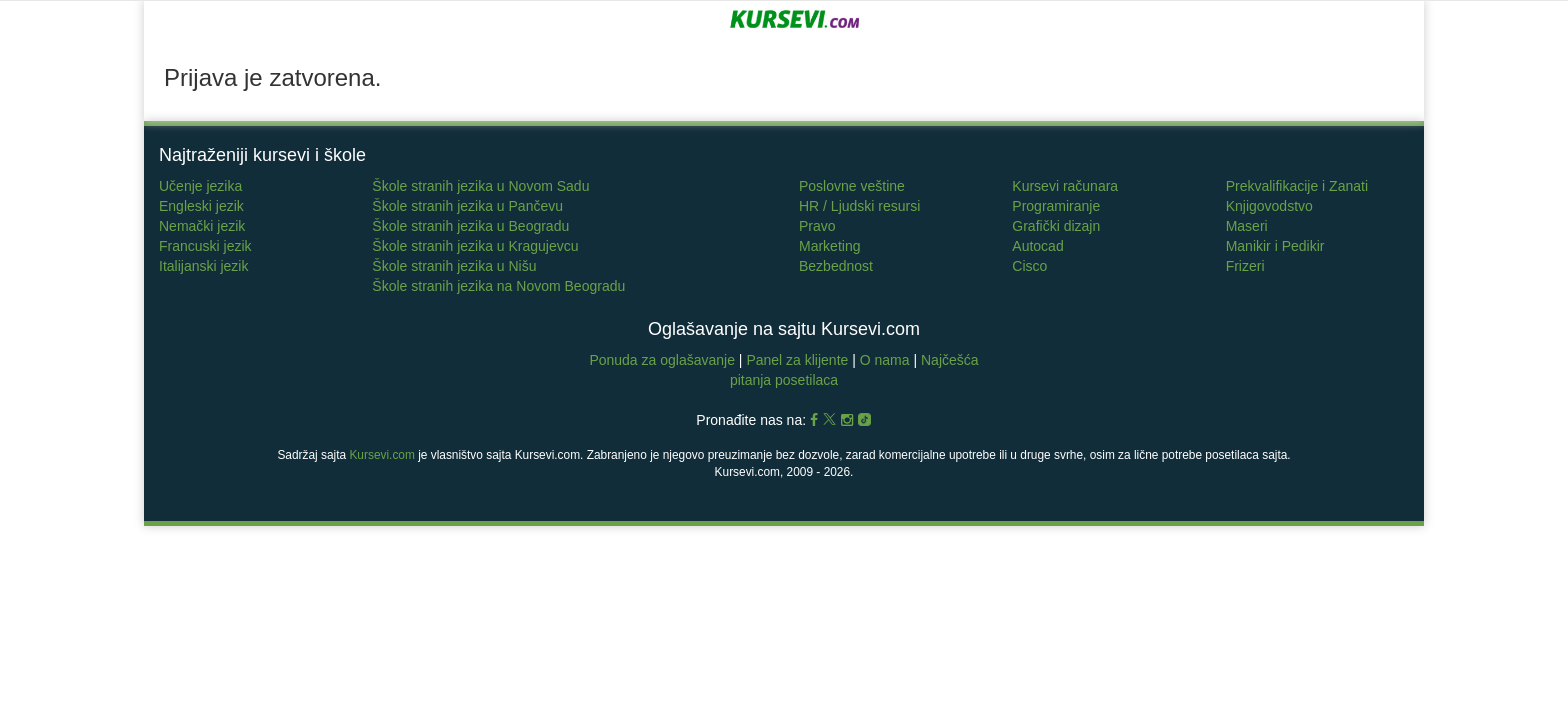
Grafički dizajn (1056, 226)
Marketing (829, 246)
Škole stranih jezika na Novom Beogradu (498, 286)
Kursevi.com (381, 455)
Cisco (1029, 266)
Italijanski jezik (203, 266)
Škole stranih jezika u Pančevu (467, 206)
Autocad (1037, 246)
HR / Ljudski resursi (859, 206)
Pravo (817, 226)
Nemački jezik (202, 226)
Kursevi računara (1065, 186)
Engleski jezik (201, 206)
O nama (885, 360)
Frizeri (1245, 266)
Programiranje (1056, 206)
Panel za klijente (799, 360)
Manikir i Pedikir (1275, 246)
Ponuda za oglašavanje (663, 360)
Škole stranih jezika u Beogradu (470, 226)
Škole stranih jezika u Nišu (454, 266)
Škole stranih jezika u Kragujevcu (475, 246)
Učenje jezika (200, 186)
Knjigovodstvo (1269, 206)
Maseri (1247, 226)
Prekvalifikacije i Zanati (1297, 186)
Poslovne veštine (852, 186)
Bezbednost (836, 266)
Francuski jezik (205, 246)
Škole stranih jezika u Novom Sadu (480, 186)
